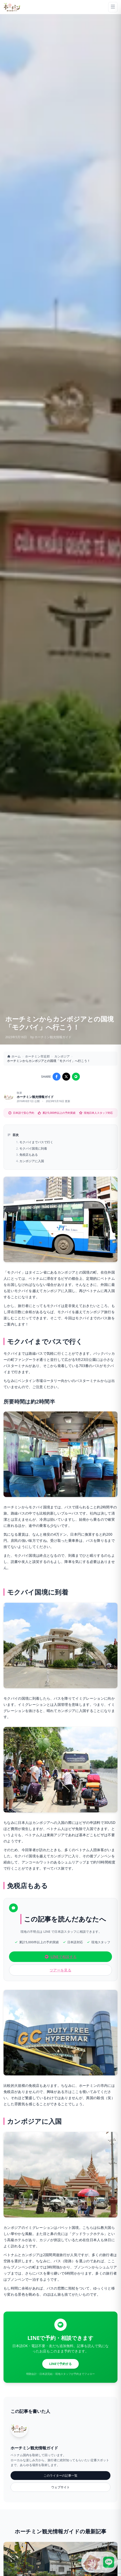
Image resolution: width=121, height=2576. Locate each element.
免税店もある (28, 1154)
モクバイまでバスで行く (36, 1142)
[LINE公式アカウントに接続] (99, 2562)
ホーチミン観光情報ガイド (35, 1097)
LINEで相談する (60, 1956)
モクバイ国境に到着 (33, 1148)
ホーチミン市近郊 (37, 1056)
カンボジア (62, 1056)
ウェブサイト (60, 2487)
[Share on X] (66, 1077)
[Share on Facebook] (56, 1077)
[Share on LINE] (76, 1077)
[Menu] (112, 7)
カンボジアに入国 (31, 1161)
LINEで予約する (60, 2364)
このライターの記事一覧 (60, 2475)
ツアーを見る (60, 1970)
